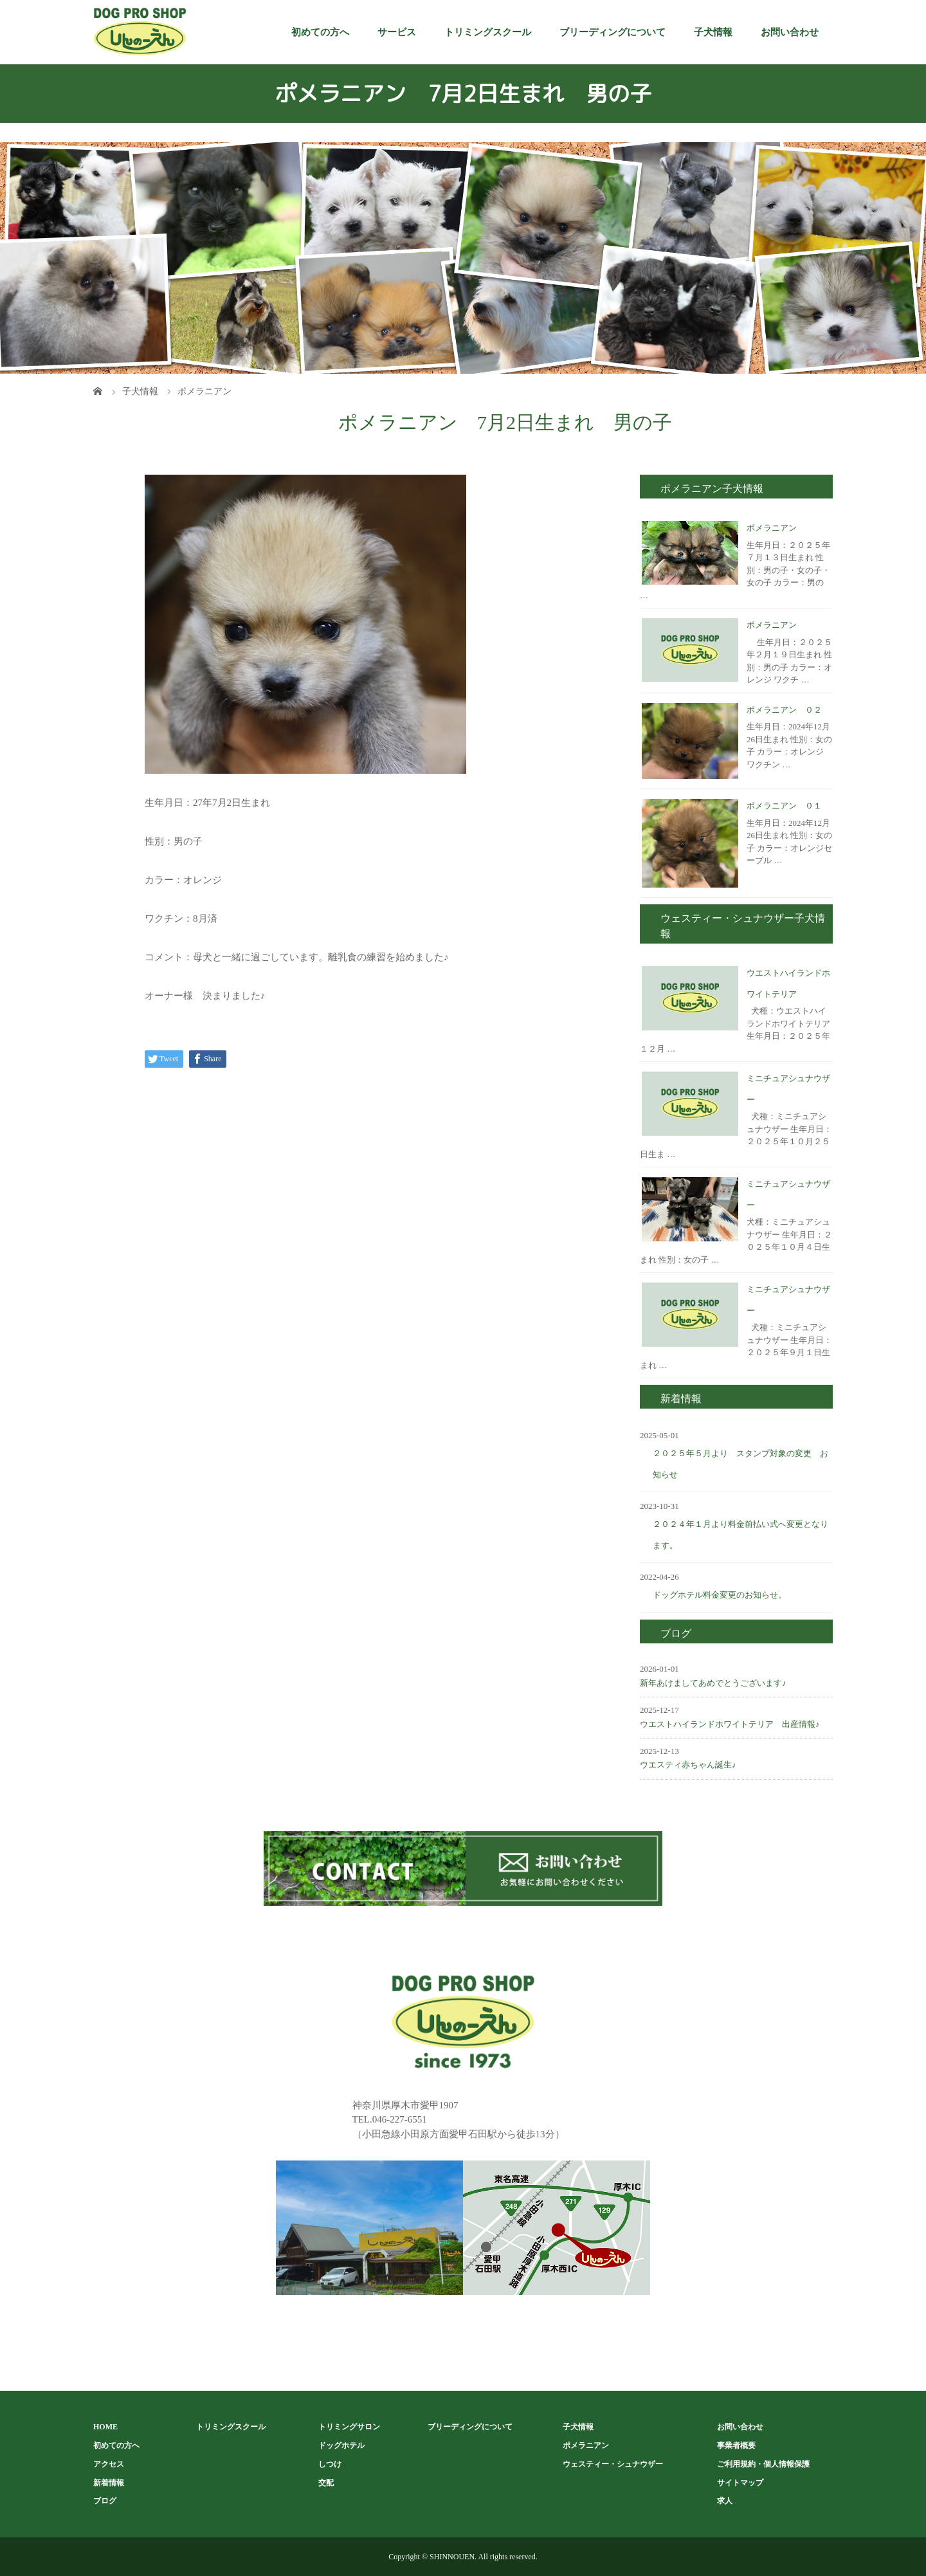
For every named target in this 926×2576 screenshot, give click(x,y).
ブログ (104, 2500)
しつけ (329, 2464)
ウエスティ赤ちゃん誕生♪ (688, 1764)
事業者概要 (736, 2445)
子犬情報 (713, 32)
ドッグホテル (341, 2445)
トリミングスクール (487, 32)
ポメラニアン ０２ (784, 710)
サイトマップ (740, 2482)
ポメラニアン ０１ (784, 805)
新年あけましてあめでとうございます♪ (713, 1683)
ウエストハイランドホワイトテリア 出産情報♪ (730, 1724)
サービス (396, 32)
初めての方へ (320, 32)
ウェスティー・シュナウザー (613, 2464)
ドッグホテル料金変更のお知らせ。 (719, 1595)
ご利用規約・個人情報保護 (763, 2464)
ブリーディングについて (612, 32)
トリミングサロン (349, 2426)
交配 (326, 2482)
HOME (105, 2426)
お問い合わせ (790, 32)
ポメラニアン (772, 528)
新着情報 (108, 2482)
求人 (724, 2500)
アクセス (108, 2464)
